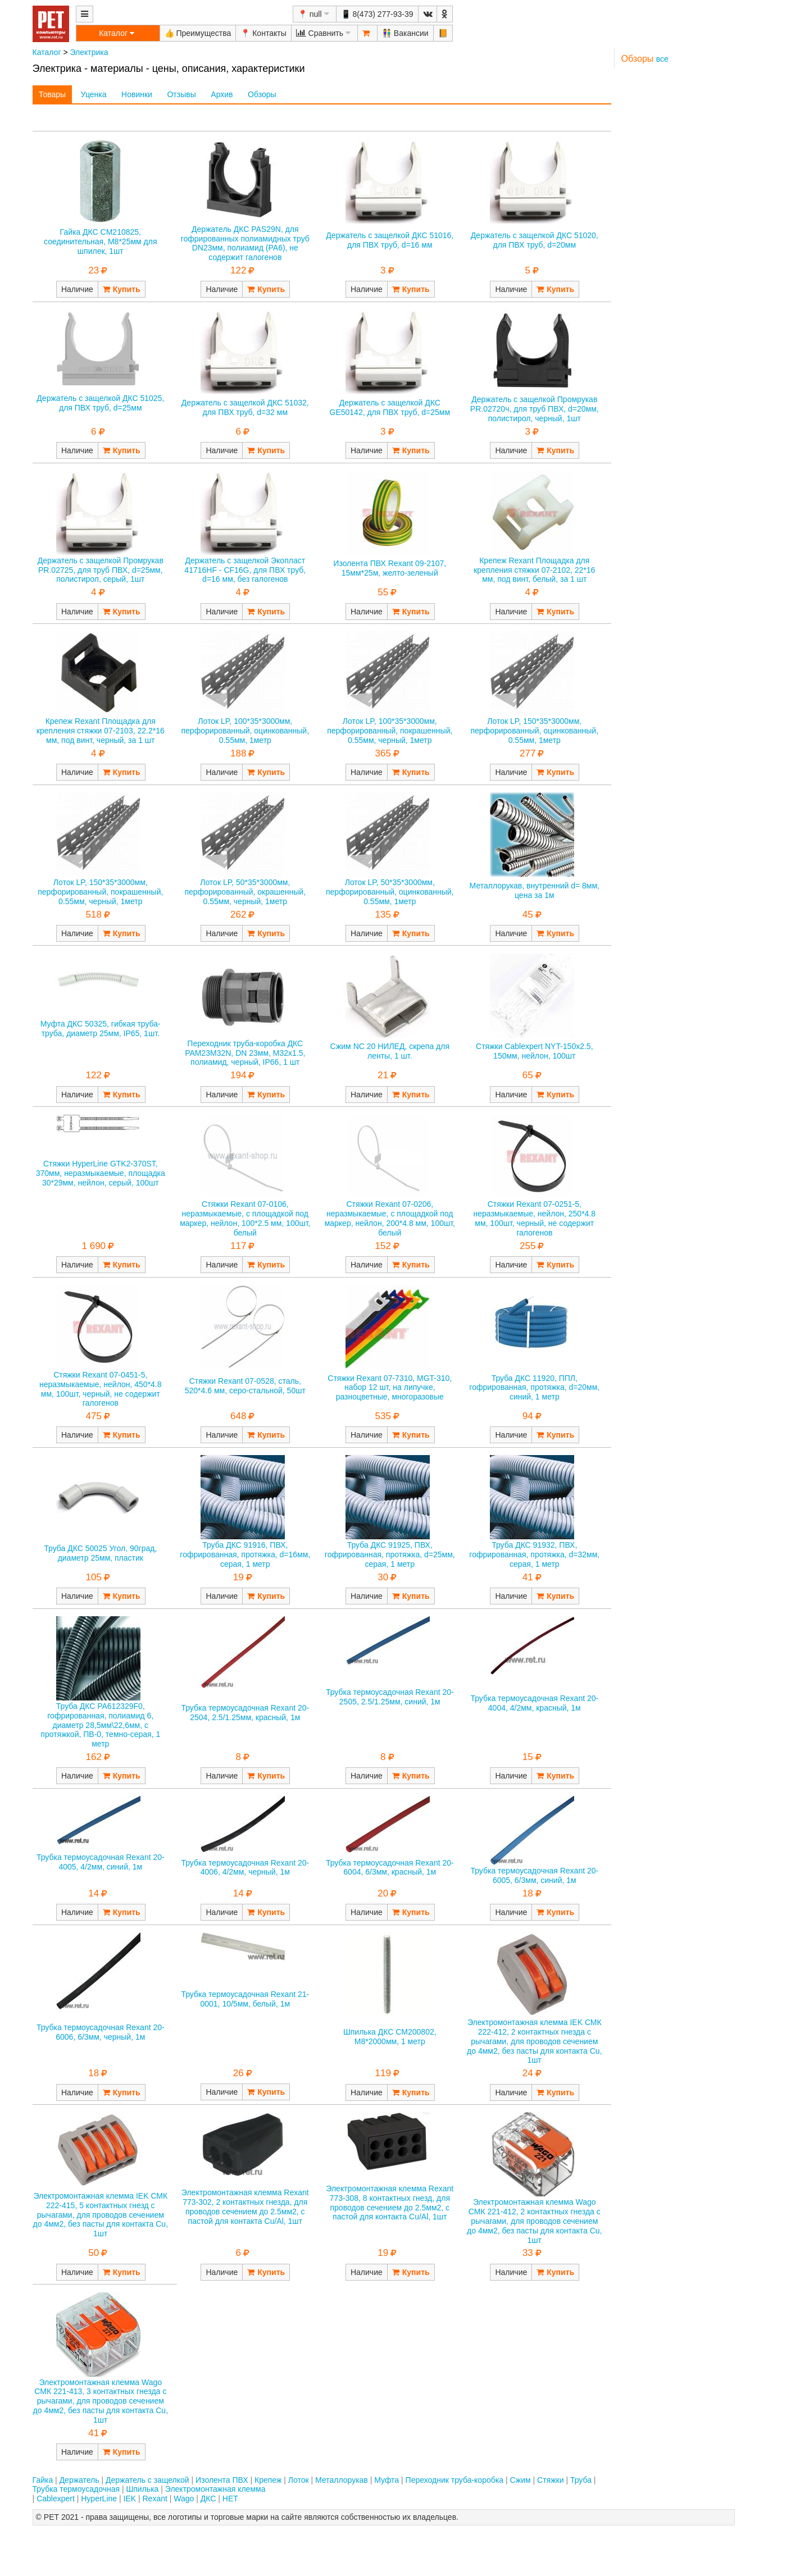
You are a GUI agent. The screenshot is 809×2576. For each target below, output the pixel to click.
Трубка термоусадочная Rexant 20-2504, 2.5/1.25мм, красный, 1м (245, 1712)
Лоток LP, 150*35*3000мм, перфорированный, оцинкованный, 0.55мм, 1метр (535, 731)
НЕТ (230, 2498)
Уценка (94, 94)
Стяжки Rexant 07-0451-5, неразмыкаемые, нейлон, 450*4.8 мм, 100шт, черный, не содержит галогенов (100, 1388)
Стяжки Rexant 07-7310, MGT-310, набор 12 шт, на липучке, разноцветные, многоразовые (390, 1388)
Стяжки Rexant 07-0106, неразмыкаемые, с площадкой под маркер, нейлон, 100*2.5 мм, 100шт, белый (245, 1218)
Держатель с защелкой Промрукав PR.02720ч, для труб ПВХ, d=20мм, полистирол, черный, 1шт (534, 409)
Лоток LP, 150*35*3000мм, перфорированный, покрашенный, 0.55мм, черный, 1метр (100, 892)
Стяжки (550, 2479)
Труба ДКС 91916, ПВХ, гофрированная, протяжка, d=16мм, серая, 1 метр (245, 1554)
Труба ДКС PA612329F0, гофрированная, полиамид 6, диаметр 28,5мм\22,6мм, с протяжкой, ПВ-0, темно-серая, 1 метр (100, 1725)
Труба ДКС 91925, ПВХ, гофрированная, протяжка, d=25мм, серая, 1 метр (390, 1554)
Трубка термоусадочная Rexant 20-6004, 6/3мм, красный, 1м (390, 1867)
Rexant (155, 2498)
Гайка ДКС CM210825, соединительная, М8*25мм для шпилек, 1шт (100, 241)
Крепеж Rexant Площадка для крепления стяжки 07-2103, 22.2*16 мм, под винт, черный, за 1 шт (101, 731)
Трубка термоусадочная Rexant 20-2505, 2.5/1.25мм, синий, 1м (390, 1697)
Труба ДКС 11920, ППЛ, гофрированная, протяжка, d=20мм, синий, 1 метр (534, 1388)
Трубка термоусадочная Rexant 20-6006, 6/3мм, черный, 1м (101, 2032)
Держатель (79, 2479)
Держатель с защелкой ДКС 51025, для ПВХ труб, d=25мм (100, 403)
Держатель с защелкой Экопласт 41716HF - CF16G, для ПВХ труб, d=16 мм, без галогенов (245, 570)
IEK (130, 2498)
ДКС (208, 2498)
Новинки (136, 94)
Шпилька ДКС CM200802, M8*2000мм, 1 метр (390, 2036)
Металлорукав (341, 2479)
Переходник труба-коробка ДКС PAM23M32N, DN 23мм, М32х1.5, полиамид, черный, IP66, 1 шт (245, 1053)
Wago (184, 2498)
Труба (581, 2479)
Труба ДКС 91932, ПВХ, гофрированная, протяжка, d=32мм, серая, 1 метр (534, 1554)
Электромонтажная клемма (215, 2488)
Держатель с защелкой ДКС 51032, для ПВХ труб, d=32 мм (245, 407)
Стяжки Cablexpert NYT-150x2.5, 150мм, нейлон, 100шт (534, 1051)
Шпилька (142, 2488)
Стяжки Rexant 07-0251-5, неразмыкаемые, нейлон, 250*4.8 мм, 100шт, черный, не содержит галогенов (535, 1218)
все (662, 58)
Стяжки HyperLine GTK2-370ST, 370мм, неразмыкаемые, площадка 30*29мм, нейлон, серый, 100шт (100, 1173)
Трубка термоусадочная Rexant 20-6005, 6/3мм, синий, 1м (534, 1875)
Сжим (520, 2479)
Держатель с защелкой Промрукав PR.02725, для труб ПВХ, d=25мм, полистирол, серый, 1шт (100, 570)
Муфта (386, 2479)
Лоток (298, 2479)
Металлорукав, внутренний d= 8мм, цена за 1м (534, 890)
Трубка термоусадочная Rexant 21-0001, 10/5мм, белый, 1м (245, 1999)
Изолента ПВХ (222, 2479)
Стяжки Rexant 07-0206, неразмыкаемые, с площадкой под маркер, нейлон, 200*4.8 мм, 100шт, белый (390, 1218)
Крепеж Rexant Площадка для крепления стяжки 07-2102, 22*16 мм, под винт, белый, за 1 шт (534, 570)
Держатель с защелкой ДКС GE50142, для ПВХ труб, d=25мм (390, 407)
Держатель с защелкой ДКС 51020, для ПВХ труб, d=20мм (534, 240)
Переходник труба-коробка (454, 2479)
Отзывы (181, 94)
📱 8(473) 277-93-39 (377, 14)
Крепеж (267, 2479)
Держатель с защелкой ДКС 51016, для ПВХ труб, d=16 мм (389, 240)
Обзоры (262, 94)
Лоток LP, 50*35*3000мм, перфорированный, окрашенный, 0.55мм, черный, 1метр (245, 892)
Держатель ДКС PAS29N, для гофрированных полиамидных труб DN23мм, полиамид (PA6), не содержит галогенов (245, 243)
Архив (222, 94)
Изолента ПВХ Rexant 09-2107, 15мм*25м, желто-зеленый (389, 568)
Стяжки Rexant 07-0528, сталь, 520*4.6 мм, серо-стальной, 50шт (245, 1385)
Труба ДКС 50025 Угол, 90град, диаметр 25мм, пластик (100, 1553)
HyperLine (99, 2498)
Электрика (89, 52)
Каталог (47, 52)
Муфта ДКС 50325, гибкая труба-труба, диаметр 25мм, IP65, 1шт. (100, 1028)
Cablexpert (56, 2498)
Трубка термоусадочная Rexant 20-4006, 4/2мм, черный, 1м (245, 1867)
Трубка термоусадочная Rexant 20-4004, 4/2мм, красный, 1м (534, 1703)
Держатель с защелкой (147, 2479)
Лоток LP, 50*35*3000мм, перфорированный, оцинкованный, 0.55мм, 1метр (390, 892)
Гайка (43, 2479)
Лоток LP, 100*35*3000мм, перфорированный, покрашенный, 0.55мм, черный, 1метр (389, 731)
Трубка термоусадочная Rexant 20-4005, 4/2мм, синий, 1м (101, 1862)
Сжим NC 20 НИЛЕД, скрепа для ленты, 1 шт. (390, 1051)
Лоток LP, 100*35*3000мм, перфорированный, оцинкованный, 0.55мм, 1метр (245, 731)
